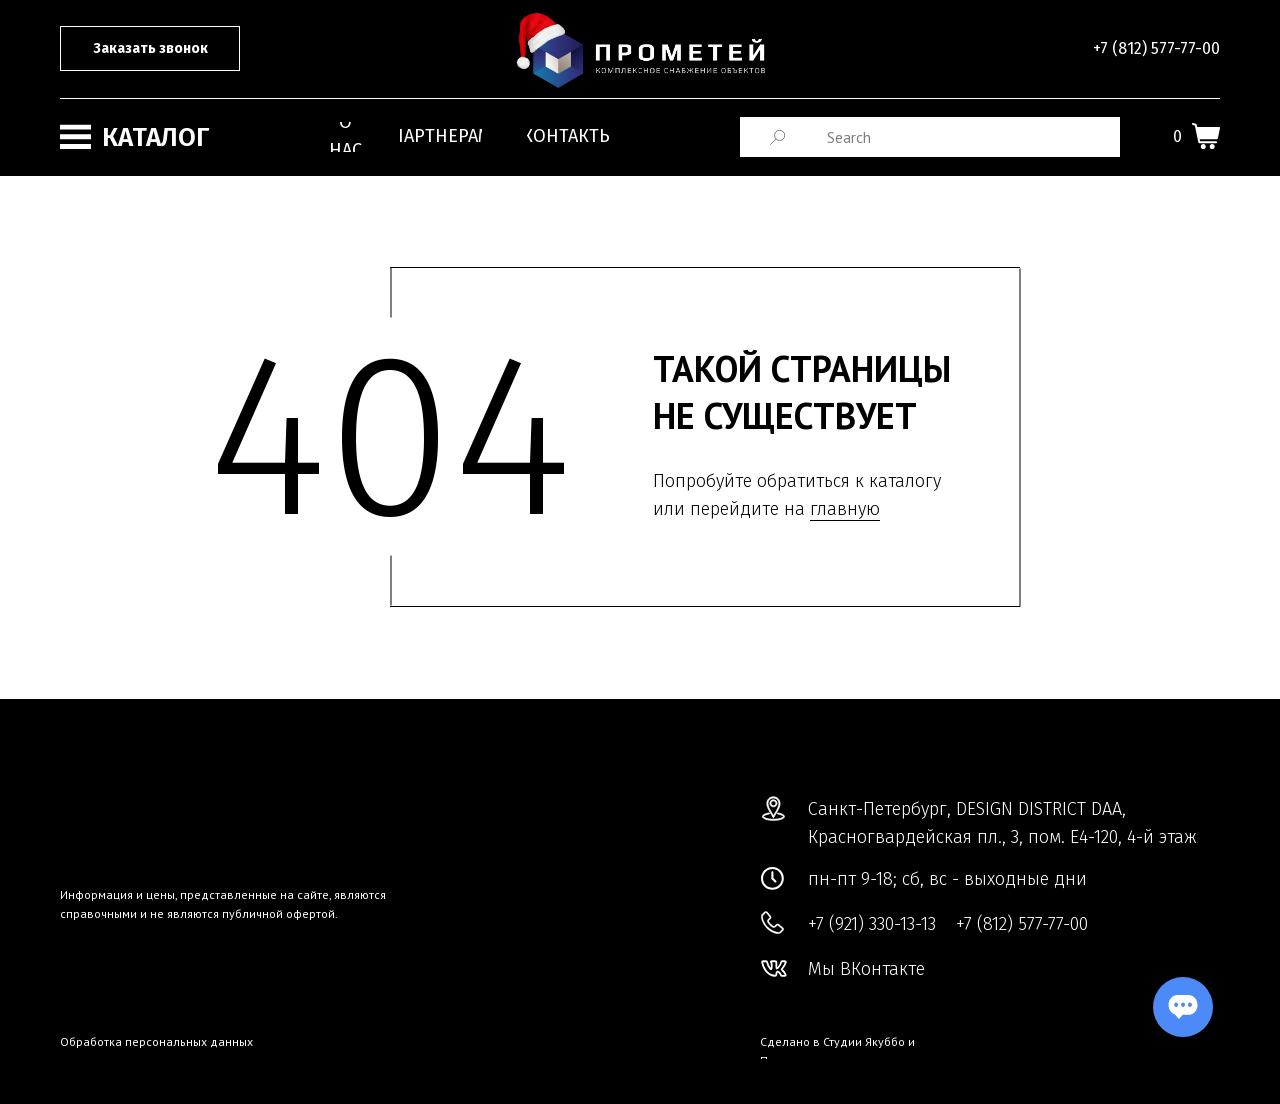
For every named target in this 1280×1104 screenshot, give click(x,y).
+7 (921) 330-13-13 (872, 924)
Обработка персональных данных (156, 1041)
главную (845, 509)
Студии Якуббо (864, 1041)
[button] (150, 48)
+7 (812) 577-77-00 (1156, 48)
